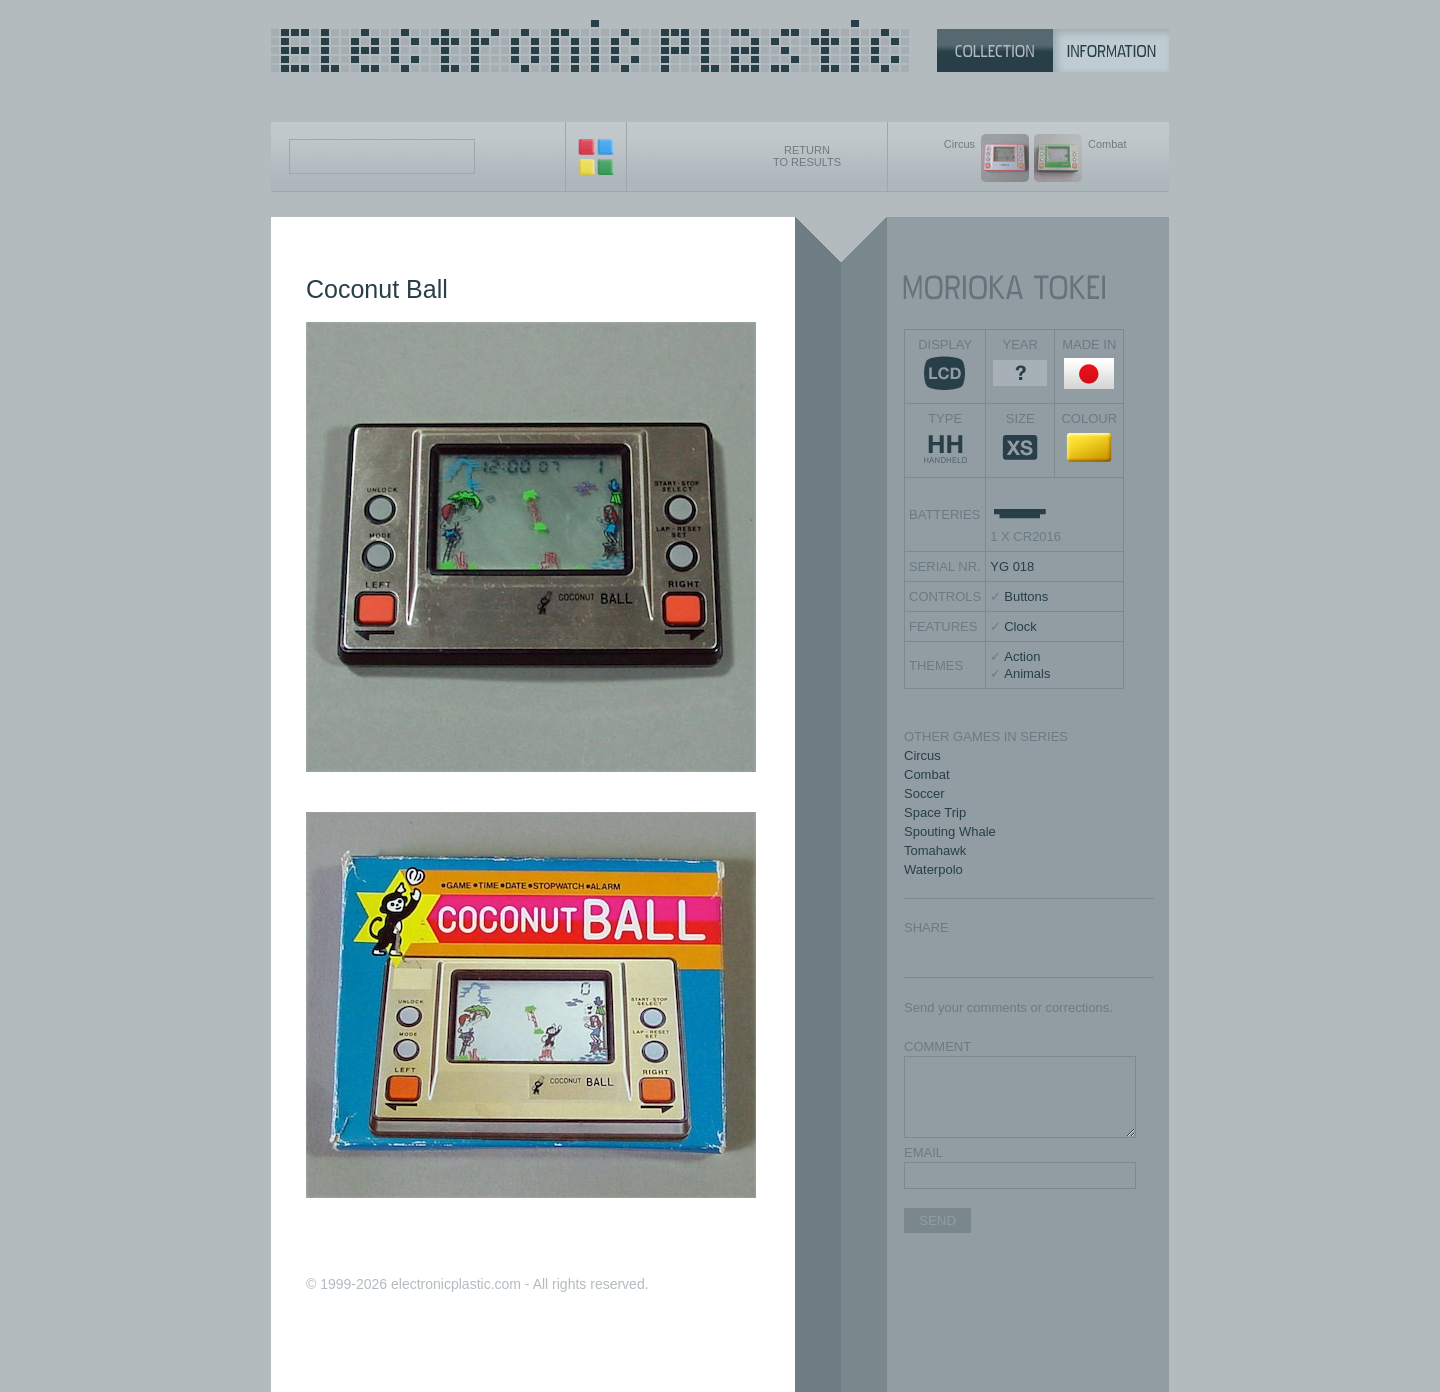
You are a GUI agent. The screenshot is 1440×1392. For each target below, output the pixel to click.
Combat (927, 774)
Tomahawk (935, 850)
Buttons (1026, 596)
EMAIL (923, 1152)
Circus (922, 755)
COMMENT (937, 1046)
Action (1022, 656)
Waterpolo (933, 869)
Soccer (924, 793)
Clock (1020, 626)
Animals (1027, 673)
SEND (937, 1220)
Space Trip (935, 812)
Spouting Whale (950, 831)
